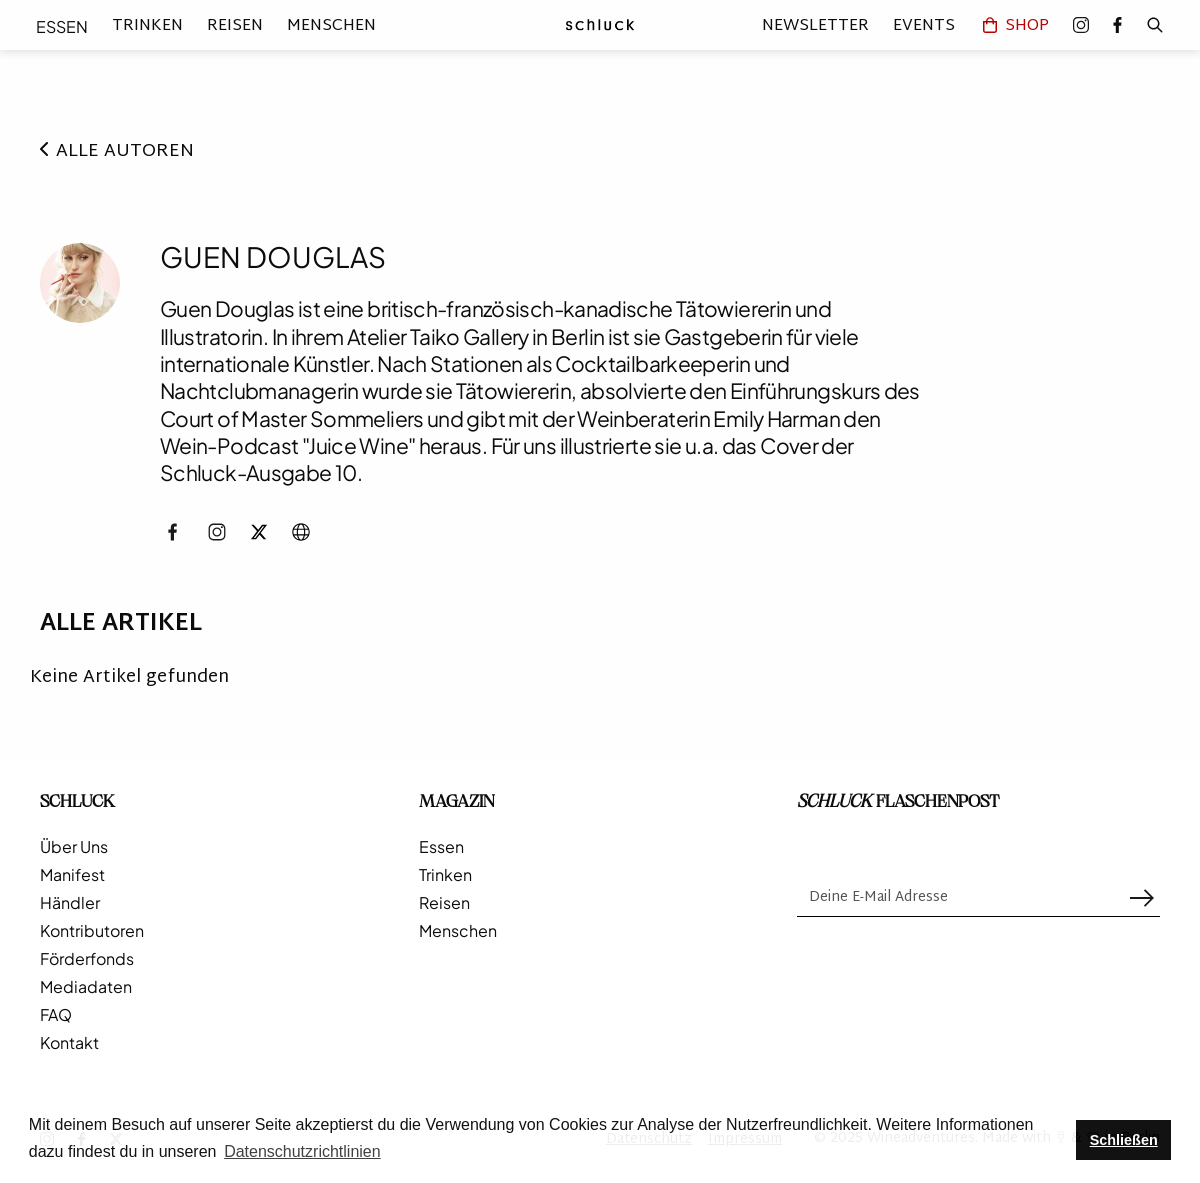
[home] (600, 25)
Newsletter (815, 25)
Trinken (147, 26)
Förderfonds (87, 959)
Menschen (331, 26)
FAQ (56, 1015)
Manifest (72, 875)
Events (924, 25)
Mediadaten (86, 987)
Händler (70, 903)
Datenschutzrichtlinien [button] (302, 1151)
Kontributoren (92, 931)
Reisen (235, 26)
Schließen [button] (1124, 1140)
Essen (62, 26)
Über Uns (74, 847)
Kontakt (69, 1043)
